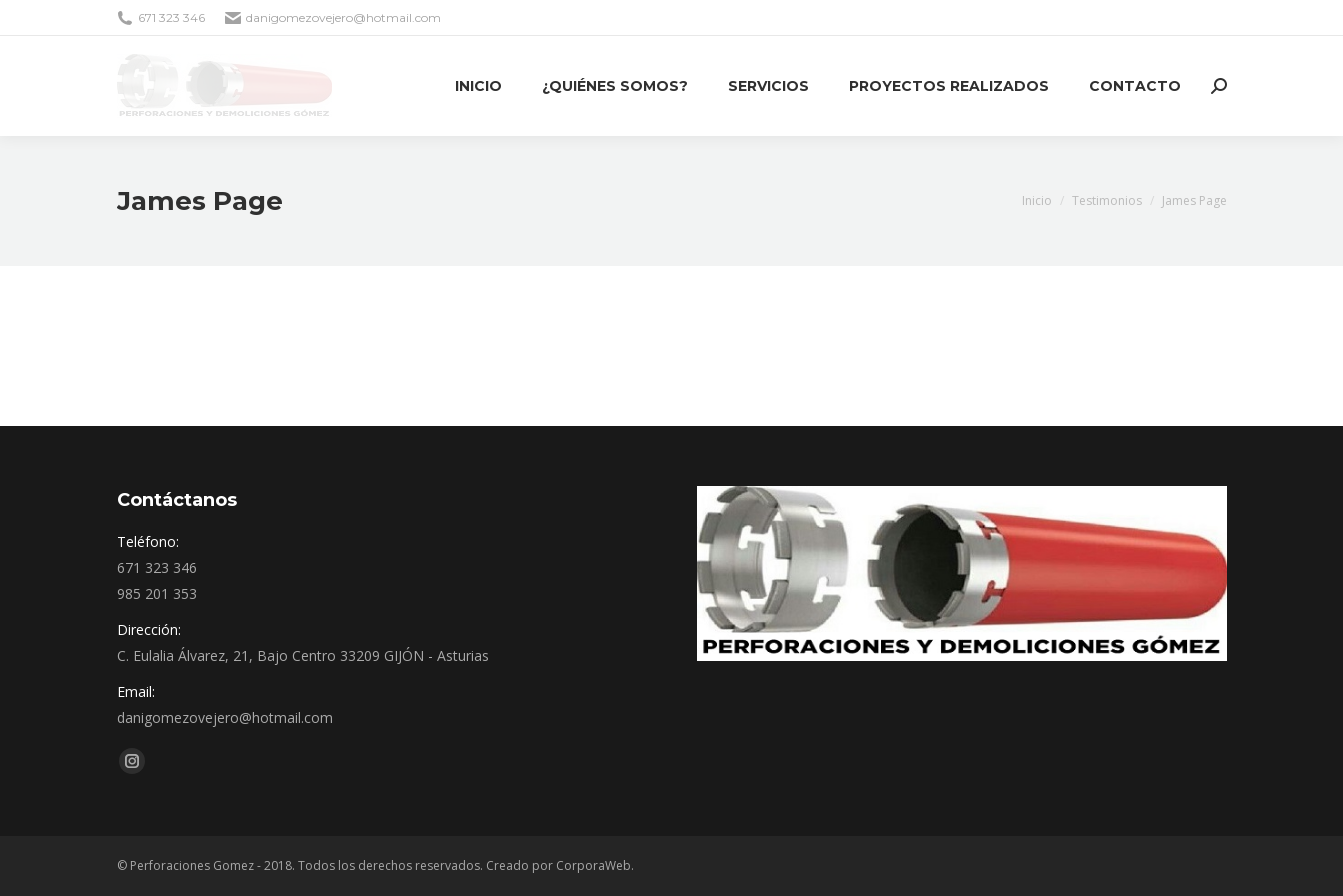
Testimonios (1107, 200)
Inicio (1037, 200)
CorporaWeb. (595, 865)
